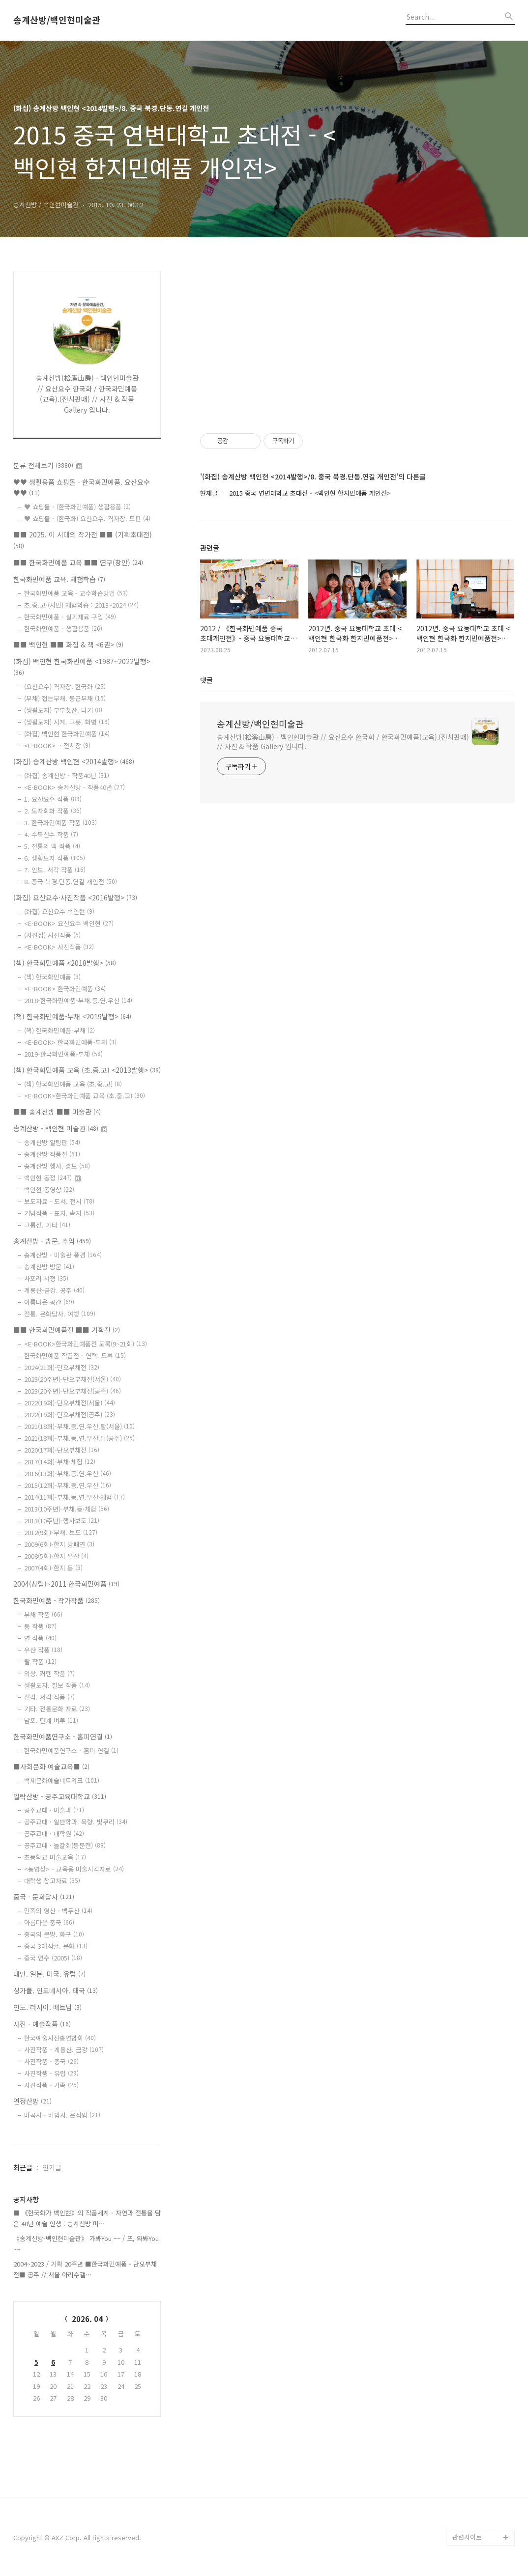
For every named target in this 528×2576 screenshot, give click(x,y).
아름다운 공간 (49, 1302)
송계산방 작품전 (52, 1154)
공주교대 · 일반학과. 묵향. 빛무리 (75, 1821)
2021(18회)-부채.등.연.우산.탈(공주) (79, 1438)
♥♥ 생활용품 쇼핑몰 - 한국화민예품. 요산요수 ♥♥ (81, 487)
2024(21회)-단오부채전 (61, 1367)
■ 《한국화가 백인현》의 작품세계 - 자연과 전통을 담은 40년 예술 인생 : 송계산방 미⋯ (87, 2218)
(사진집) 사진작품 (52, 935)
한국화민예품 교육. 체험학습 (59, 579)
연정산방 (32, 2101)
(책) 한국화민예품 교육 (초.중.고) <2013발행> (87, 1070)
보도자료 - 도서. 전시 (59, 1201)
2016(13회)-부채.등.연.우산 (67, 1473)
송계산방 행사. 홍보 (57, 1166)
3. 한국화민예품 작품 (60, 822)
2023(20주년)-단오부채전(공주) (72, 1391)
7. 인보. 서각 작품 (55, 869)
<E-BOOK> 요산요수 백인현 (69, 923)
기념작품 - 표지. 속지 (59, 1213)
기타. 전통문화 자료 (57, 1708)
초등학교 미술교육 (55, 1857)
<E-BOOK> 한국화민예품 (65, 988)
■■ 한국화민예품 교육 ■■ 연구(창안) (78, 562)
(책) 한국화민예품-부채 (59, 1030)
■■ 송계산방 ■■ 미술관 (57, 1112)
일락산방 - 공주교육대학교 (59, 1796)
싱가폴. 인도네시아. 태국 (55, 1990)
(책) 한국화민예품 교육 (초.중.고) (73, 1084)
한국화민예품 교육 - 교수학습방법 (76, 593)
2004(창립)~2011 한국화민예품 (66, 1584)
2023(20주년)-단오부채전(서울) (72, 1379)
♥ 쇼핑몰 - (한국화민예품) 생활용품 (77, 506)
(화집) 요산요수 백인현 (59, 911)
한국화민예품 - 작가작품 (56, 1600)
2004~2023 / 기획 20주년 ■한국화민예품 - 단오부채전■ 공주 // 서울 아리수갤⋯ (85, 2269)
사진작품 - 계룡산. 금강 (64, 2049)
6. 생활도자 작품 (54, 858)
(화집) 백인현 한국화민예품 (67, 733)
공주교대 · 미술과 (54, 1810)
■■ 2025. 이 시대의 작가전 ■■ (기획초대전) (82, 540)
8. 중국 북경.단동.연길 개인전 (70, 881)
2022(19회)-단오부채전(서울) (69, 1402)
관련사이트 (467, 2537)
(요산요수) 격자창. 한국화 (65, 686)
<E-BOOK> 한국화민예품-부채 (70, 1042)
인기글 (51, 2167)
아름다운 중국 (49, 1922)
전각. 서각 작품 (49, 1697)
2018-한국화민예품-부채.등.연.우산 (78, 1000)
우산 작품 (43, 1649)
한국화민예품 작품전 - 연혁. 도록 (75, 1355)
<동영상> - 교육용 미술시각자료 (74, 1869)
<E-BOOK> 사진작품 (59, 947)
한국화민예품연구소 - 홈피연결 (62, 1736)
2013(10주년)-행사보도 (61, 1520)
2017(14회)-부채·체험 (59, 1461)
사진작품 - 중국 (51, 2061)
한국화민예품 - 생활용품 (63, 628)
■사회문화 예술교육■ (51, 1766)
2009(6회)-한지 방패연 (59, 1544)
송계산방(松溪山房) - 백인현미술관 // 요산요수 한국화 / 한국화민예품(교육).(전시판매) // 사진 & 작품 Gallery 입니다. (343, 741)
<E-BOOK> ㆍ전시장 (57, 745)
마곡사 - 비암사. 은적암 (62, 2115)
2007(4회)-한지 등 (53, 1567)
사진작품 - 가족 (51, 2085)
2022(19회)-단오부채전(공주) (69, 1414)
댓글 (206, 680)
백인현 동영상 (49, 1189)
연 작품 (40, 1638)
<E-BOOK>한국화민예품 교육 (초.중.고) (84, 1095)
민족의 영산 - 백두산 (58, 1910)
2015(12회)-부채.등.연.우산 (67, 1485)
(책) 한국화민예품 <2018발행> (64, 963)
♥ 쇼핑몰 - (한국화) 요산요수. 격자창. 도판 (87, 518)
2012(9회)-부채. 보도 (60, 1532)
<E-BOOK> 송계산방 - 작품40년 (74, 787)
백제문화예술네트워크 (61, 1780)
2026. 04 (87, 2319)
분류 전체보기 (47, 465)
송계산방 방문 (49, 1266)
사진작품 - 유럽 (51, 2073)
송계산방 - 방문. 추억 (52, 1241)
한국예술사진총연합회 (60, 2038)
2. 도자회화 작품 (53, 810)
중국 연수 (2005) (53, 1957)
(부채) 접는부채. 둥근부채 (65, 698)
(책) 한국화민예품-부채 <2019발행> (72, 1016)
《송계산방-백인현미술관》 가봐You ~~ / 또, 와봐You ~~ (86, 2244)
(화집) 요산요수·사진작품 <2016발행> (75, 897)
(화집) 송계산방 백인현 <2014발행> (73, 761)
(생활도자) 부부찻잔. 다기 (63, 710)
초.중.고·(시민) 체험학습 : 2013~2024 (81, 605)
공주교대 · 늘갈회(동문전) (65, 1845)
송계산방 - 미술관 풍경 (63, 1255)
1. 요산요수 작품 (53, 799)
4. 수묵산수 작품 (51, 834)
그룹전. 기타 (47, 1225)
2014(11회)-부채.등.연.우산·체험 (74, 1497)
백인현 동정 (52, 1177)
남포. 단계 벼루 (51, 1720)
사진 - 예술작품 (42, 2024)
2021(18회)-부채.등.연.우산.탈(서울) (79, 1426)
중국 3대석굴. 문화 (56, 1946)
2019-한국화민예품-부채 (63, 1054)
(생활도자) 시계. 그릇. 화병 (67, 722)
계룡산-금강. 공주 (54, 1290)
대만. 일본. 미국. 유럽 (49, 1974)
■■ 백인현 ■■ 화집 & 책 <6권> (68, 644)
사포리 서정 (46, 1278)
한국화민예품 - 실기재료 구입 (70, 616)
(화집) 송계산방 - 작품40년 (66, 775)
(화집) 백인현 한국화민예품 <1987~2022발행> (81, 666)
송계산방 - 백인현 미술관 (60, 1128)
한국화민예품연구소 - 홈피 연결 (71, 1750)
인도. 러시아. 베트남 (47, 2007)
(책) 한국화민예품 (52, 976)
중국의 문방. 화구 (54, 1934)
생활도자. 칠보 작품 (57, 1685)
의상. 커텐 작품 (49, 1673)
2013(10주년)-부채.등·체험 (66, 1508)
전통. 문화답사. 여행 (59, 1313)
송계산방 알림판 (52, 1142)
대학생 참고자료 (52, 1880)
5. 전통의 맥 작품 (52, 846)
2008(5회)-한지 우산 (56, 1556)
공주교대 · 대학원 (54, 1833)
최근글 (22, 2167)
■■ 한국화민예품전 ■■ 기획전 (66, 1330)
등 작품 (40, 1626)
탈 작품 (40, 1661)
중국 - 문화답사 (43, 1897)
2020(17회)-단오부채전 (61, 1450)
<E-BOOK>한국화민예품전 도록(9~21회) (85, 1343)
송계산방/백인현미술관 (56, 20)
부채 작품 (43, 1614)
